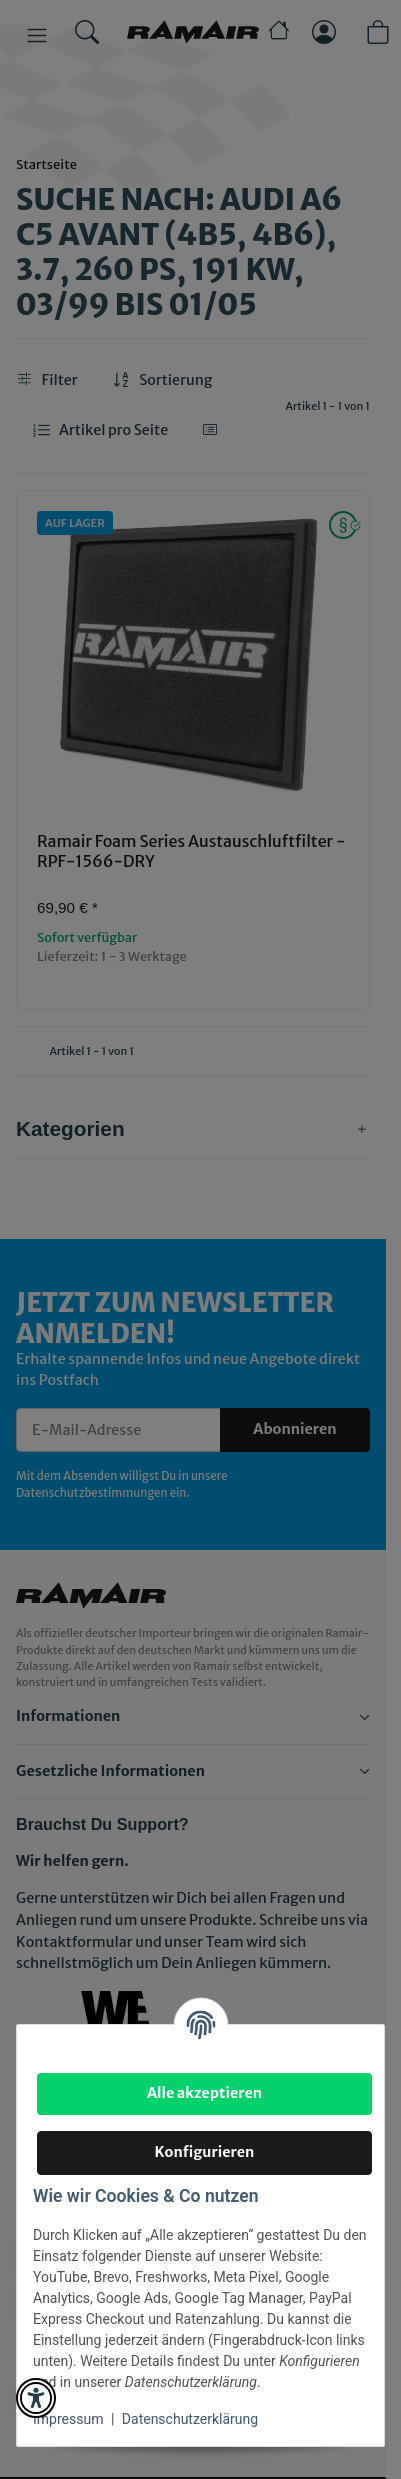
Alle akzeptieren (204, 2093)
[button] (36, 2398)
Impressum (68, 2419)
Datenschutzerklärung (190, 2419)
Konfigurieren (205, 2152)
